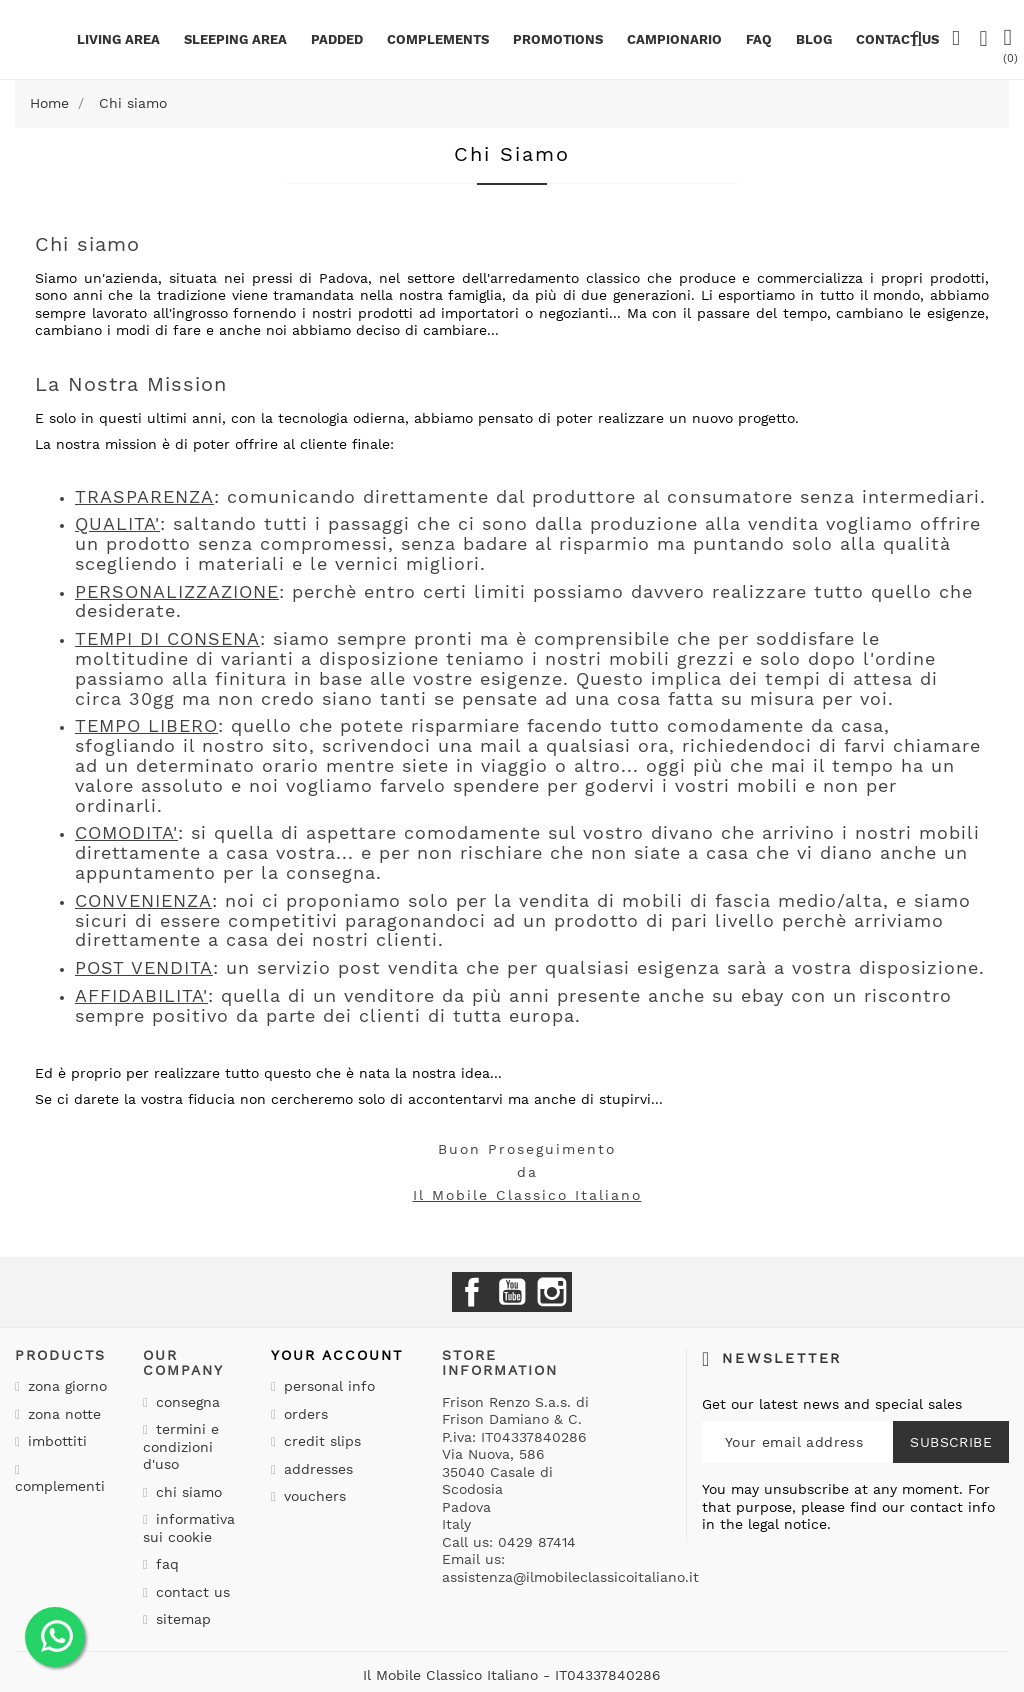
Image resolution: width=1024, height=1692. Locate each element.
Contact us (190, 1592)
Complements (438, 39)
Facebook (472, 1292)
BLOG (814, 39)
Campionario (674, 39)
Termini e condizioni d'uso (181, 1446)
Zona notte (62, 1414)
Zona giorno (65, 1386)
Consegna (185, 1402)
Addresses (316, 1469)
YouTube (512, 1292)
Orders (303, 1414)
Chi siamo (186, 1492)
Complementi (60, 1486)
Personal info (327, 1386)
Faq (759, 39)
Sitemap (181, 1619)
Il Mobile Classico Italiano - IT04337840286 (512, 1675)
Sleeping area (235, 39)
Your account (337, 1355)
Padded (337, 39)
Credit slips (320, 1441)
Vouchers (312, 1496)
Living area (118, 39)
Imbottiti (55, 1441)
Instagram (552, 1292)
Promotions (558, 39)
